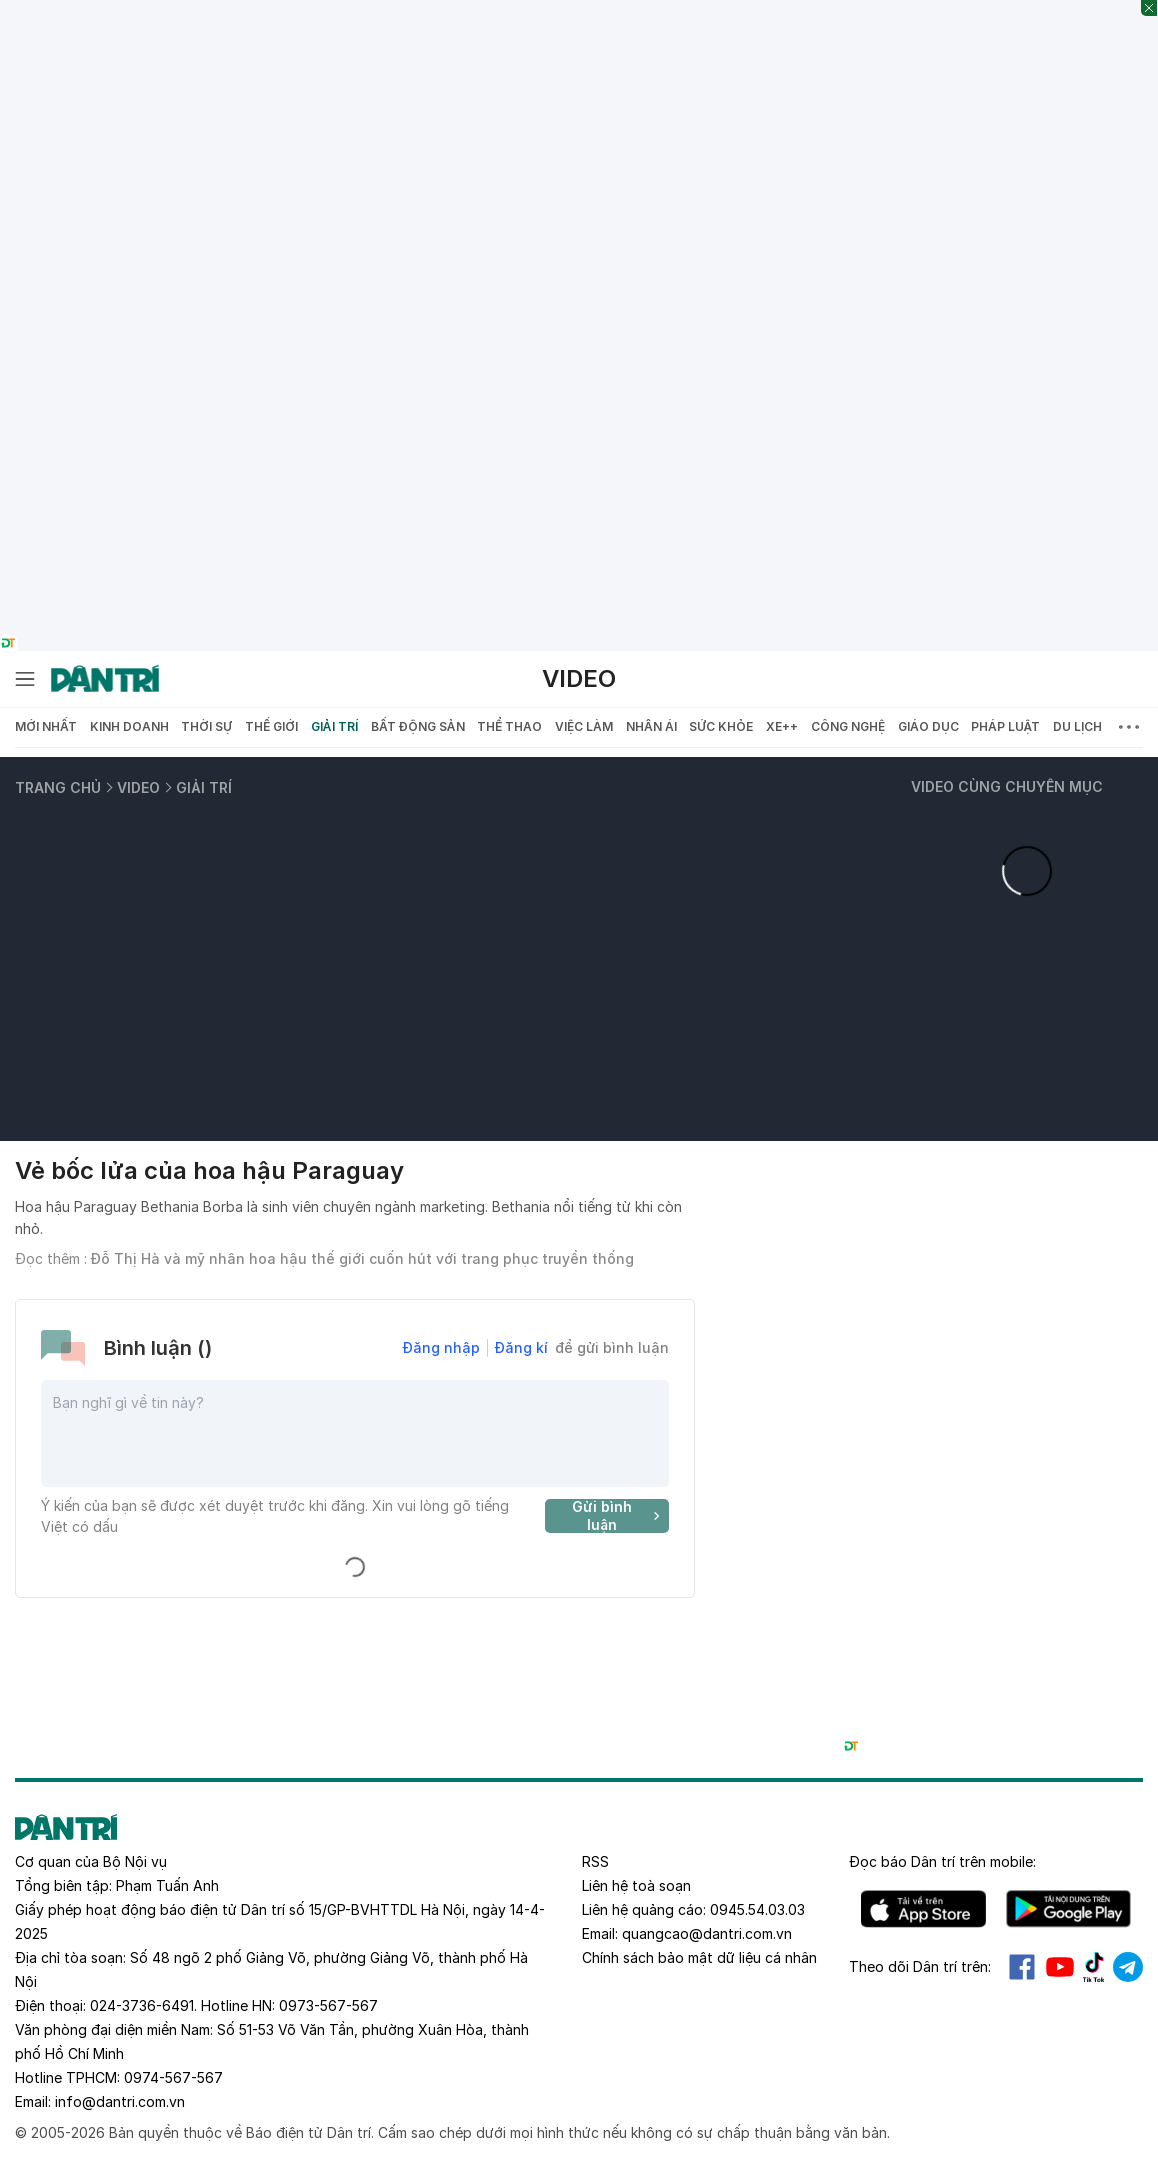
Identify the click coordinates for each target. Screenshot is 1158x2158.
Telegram (1128, 1967)
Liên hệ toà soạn (636, 1885)
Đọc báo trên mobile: (942, 1861)
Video (579, 678)
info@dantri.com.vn (120, 2101)
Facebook (1022, 1967)
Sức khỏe (721, 726)
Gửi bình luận (618, 1516)
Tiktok (1094, 1967)
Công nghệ (848, 726)
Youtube (1060, 1967)
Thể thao (509, 726)
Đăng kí (521, 1347)
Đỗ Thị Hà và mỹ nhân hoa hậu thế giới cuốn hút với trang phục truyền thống (362, 1258)
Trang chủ (58, 787)
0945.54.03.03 (757, 1909)
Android (1068, 1909)
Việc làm (584, 726)
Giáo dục (928, 726)
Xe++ (782, 726)
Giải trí (334, 726)
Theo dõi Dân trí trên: (920, 1966)
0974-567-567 (173, 2077)
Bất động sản (418, 726)
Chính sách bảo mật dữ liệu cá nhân (699, 1957)
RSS (595, 1861)
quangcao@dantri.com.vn (707, 1933)
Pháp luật (1005, 726)
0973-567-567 (328, 2005)
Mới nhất (46, 726)
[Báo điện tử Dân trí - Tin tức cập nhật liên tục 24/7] (105, 679)
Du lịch (1077, 726)
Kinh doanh (129, 726)
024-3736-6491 (142, 2005)
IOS (923, 1909)
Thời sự (206, 726)
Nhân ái (651, 726)
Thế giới (271, 726)
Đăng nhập (441, 1347)
